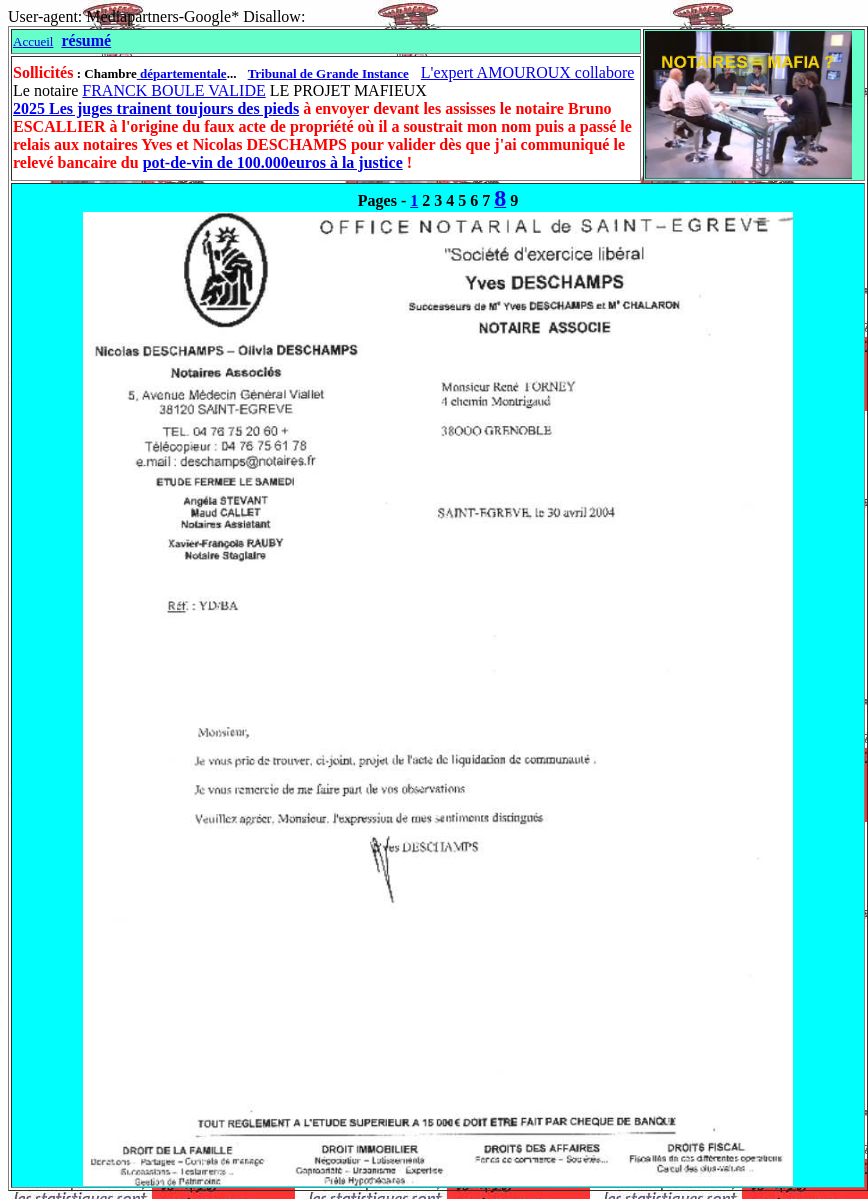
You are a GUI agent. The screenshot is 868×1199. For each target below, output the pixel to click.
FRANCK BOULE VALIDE (173, 90)
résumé (86, 40)
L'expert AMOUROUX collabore (528, 72)
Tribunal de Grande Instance (328, 73)
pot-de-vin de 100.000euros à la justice (273, 162)
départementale (182, 73)
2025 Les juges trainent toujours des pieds (156, 108)
